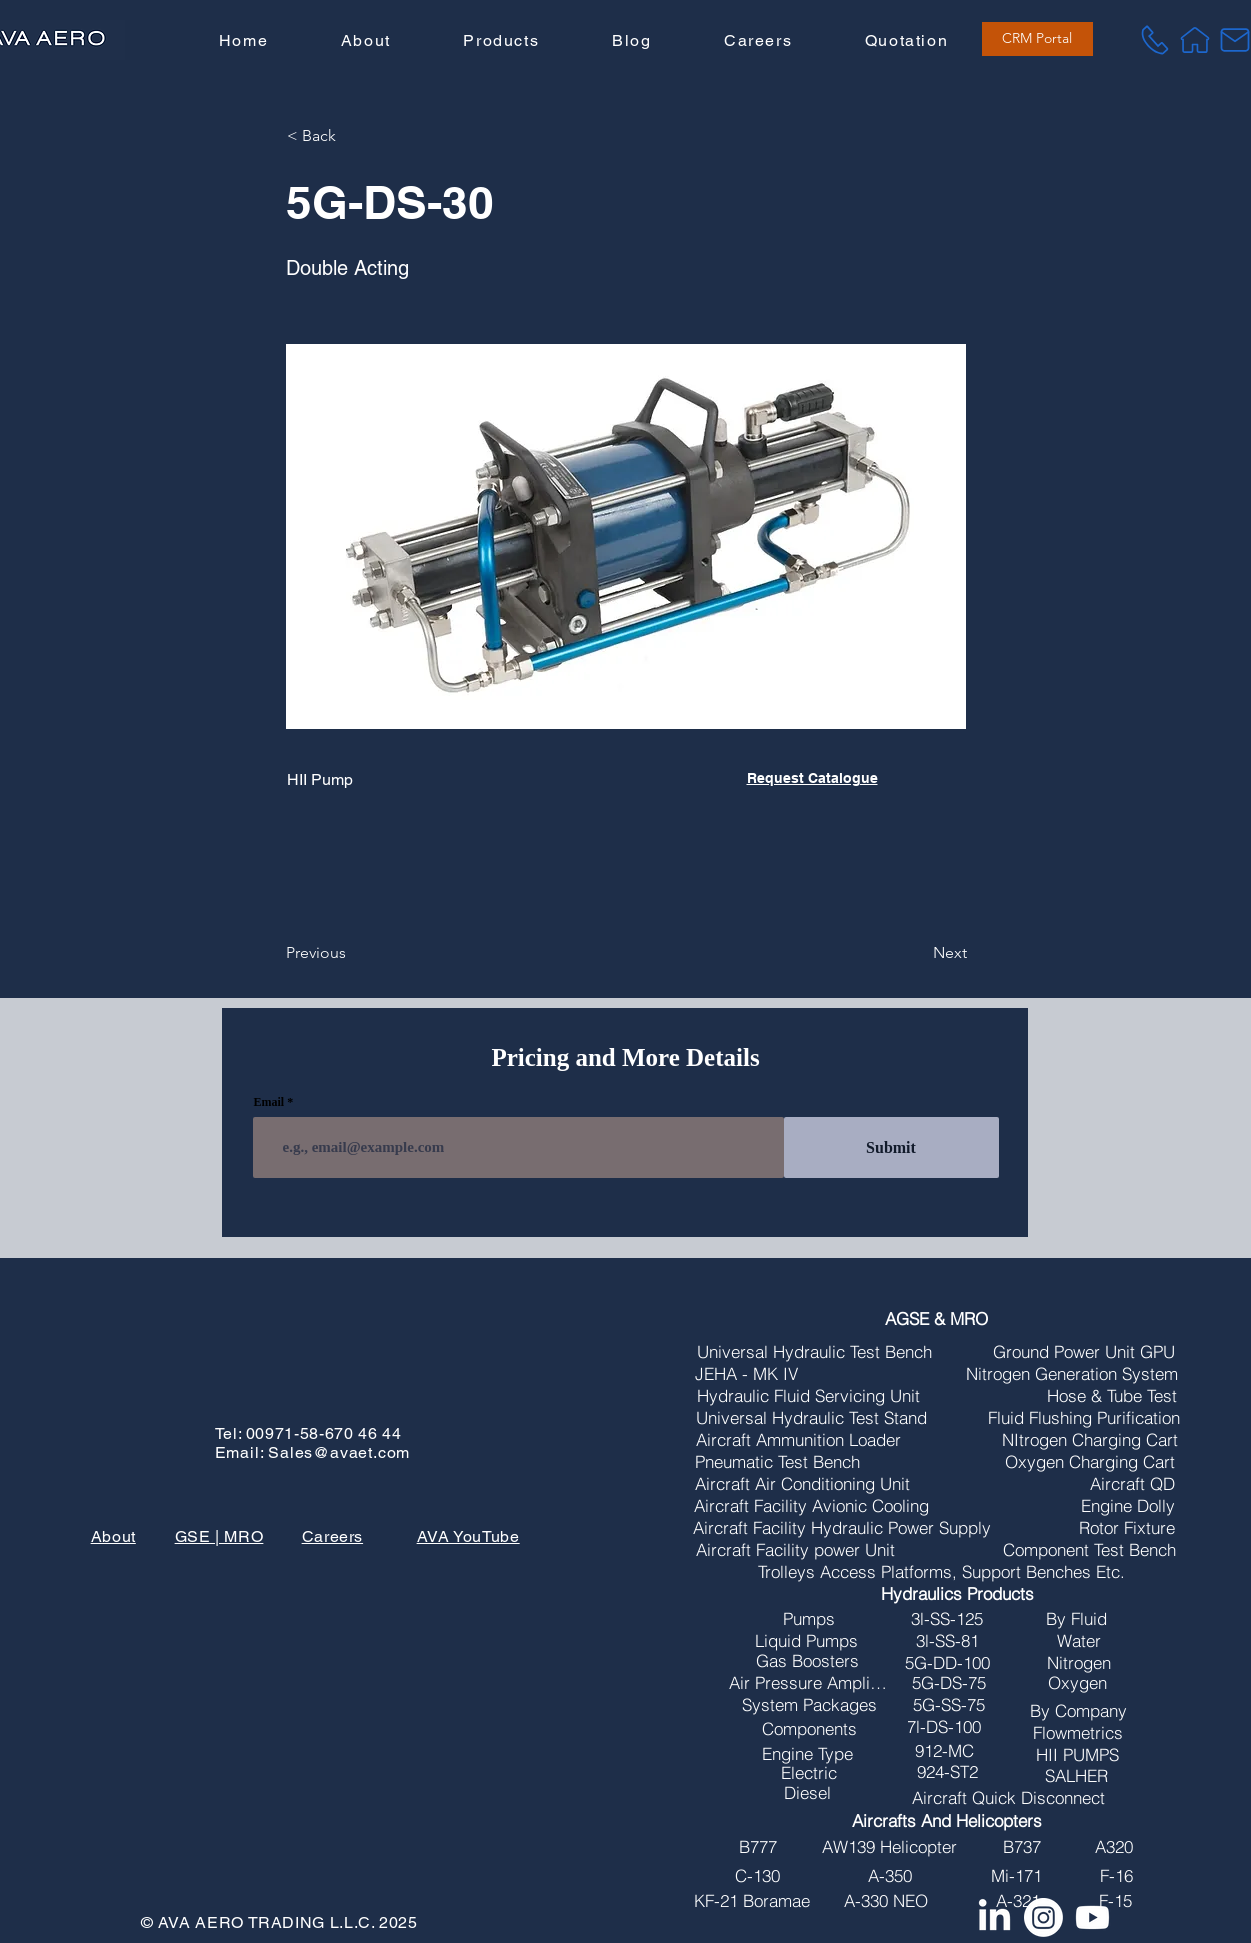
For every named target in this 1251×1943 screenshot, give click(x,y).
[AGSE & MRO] (936, 1319)
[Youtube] (1092, 1917)
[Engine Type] (807, 1754)
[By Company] (1078, 1711)
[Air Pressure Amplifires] (808, 1683)
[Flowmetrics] (1077, 1733)
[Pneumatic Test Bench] (777, 1462)
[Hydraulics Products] (957, 1594)
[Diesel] (807, 1793)
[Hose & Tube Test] (1112, 1396)
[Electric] (809, 1773)
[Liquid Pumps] (806, 1641)
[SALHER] (1076, 1776)
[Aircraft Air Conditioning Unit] (802, 1484)
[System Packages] (809, 1705)
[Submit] (891, 1147)
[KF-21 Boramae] (752, 1901)
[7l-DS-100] (944, 1727)
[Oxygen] (1077, 1683)
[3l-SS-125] (946, 1619)
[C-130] (757, 1876)
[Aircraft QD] (1132, 1484)
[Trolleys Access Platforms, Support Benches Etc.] (941, 1572)
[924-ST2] (947, 1772)
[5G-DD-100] (947, 1663)
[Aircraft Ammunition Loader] (798, 1440)
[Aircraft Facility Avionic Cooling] (811, 1506)
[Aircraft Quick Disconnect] (1008, 1798)
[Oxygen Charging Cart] (1089, 1462)
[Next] (917, 953)
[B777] (757, 1847)
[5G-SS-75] (949, 1705)
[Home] (1195, 40)
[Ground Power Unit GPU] (1083, 1352)
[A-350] (889, 1876)
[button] (501, 41)
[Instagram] (1043, 1917)
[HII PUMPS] (1077, 1755)
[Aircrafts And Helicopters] (946, 1821)
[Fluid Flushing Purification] (1083, 1418)
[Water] (1079, 1641)
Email (269, 1102)
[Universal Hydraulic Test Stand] (811, 1418)
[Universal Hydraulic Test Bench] (814, 1352)
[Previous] (352, 953)
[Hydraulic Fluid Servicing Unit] (808, 1396)
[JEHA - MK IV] (746, 1374)
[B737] (1022, 1847)
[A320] (1114, 1847)
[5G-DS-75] (949, 1683)
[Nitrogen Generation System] (1072, 1374)
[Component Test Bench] (1089, 1550)
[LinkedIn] (994, 1917)
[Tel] (1155, 40)
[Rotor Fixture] (1127, 1528)
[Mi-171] (1016, 1876)
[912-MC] (944, 1751)
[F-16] (1116, 1876)
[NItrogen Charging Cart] (1089, 1440)
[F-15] (1115, 1901)
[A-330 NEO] (885, 1901)
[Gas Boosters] (807, 1661)
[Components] (809, 1729)
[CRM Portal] (1037, 39)
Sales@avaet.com (339, 1452)
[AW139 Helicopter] (889, 1847)
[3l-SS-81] (947, 1641)
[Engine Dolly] (1128, 1506)
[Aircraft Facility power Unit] (795, 1550)
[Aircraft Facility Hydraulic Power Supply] (842, 1528)
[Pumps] (809, 1619)
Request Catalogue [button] (812, 778)
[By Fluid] (1076, 1619)
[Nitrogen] (1079, 1663)
